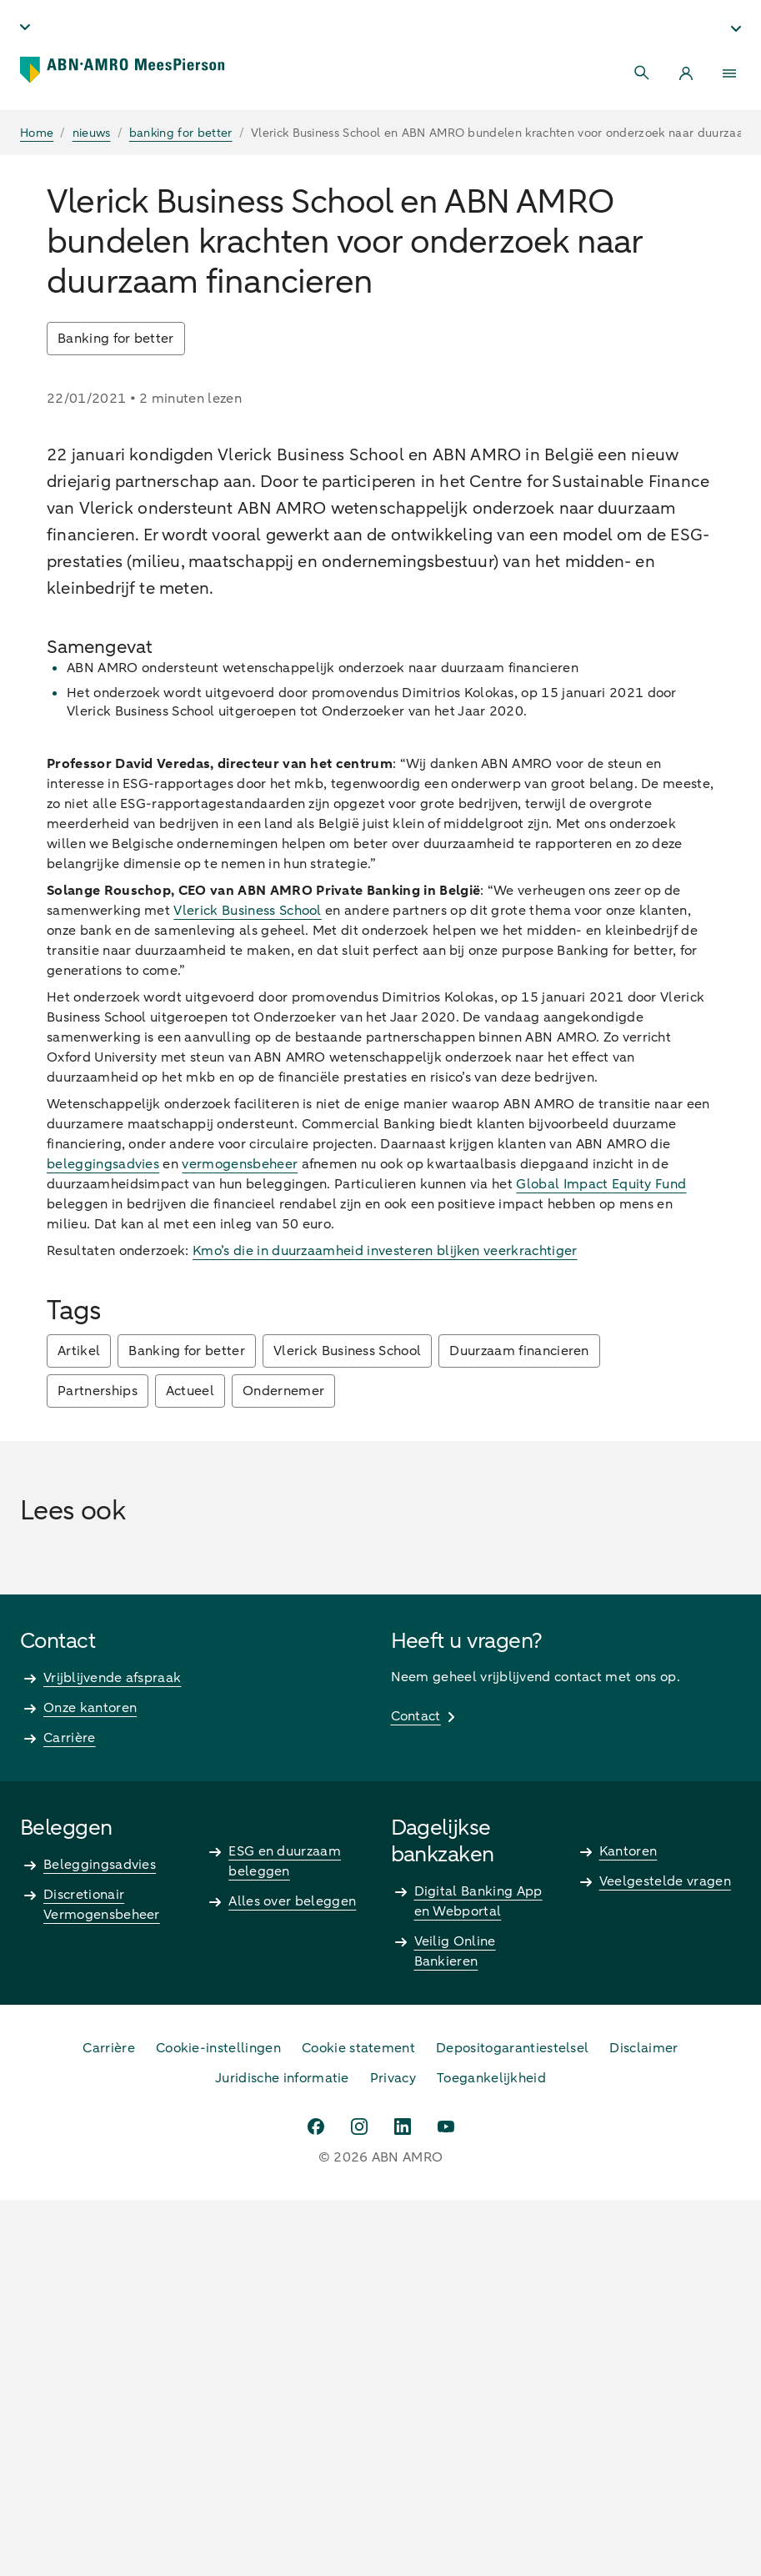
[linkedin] (402, 2502)
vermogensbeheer (240, 1540)
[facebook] (316, 2502)
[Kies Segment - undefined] (736, 28)
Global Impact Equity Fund (601, 1560)
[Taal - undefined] (25, 26)
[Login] (686, 73)
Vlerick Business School (247, 1287)
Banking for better (116, 338)
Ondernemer (283, 1767)
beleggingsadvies (103, 1540)
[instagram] (359, 2502)
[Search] (642, 73)
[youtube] (446, 2502)
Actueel (190, 1767)
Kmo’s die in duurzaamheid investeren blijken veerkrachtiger (385, 1627)
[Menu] (729, 73)
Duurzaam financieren (518, 1727)
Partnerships (98, 1767)
